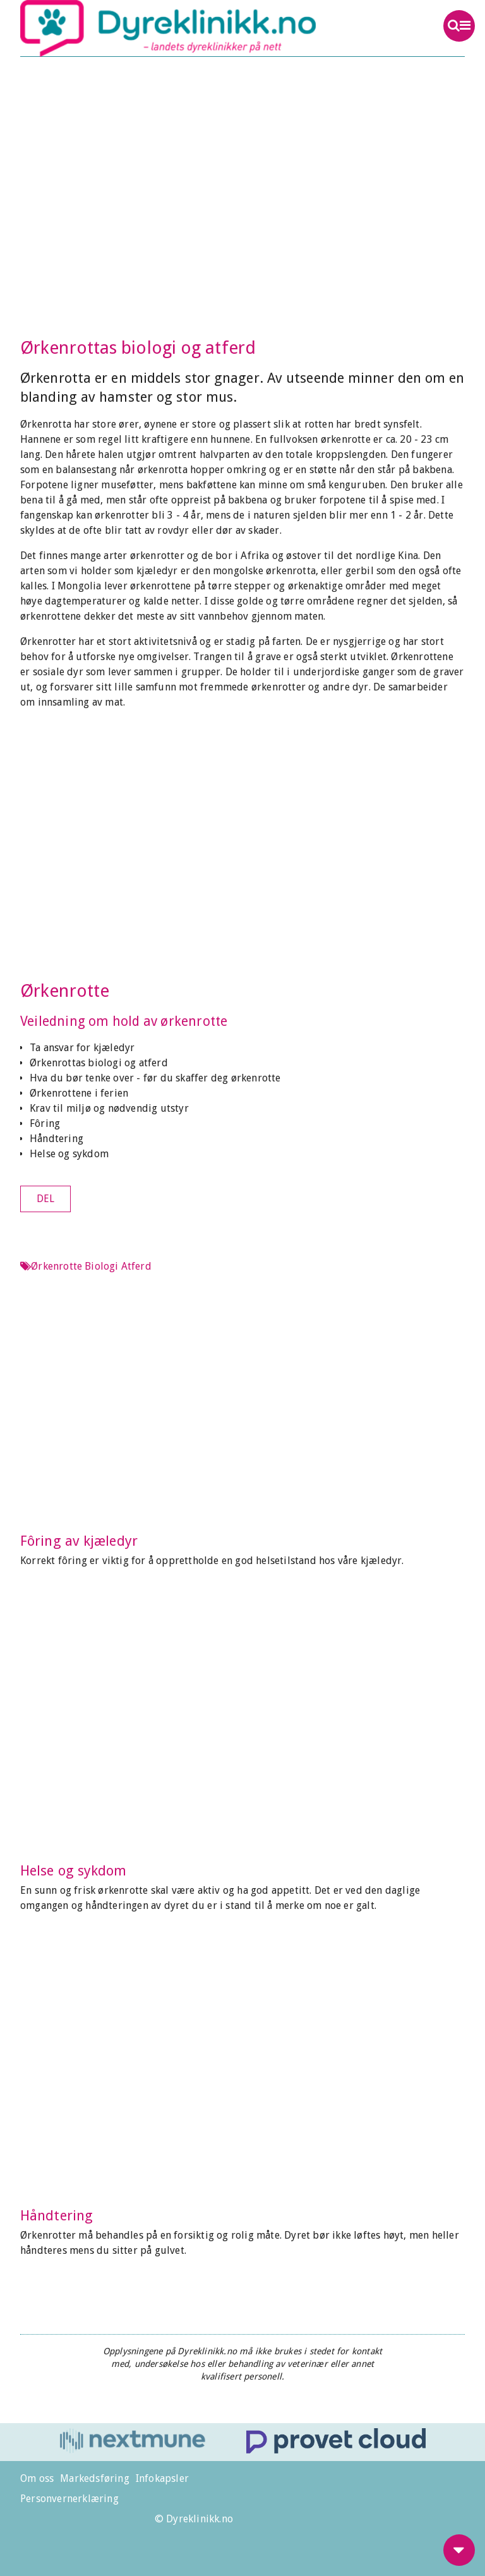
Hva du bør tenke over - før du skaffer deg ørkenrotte (155, 1078)
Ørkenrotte (64, 990)
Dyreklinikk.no (198, 28)
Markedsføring (94, 2478)
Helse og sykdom (69, 1154)
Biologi (101, 1266)
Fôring (45, 1123)
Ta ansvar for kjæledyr (82, 1048)
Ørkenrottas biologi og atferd (99, 1063)
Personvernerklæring (69, 2499)
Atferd (136, 1266)
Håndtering (56, 1139)
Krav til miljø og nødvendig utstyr (109, 1108)
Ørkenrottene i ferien (79, 1093)
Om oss (37, 2478)
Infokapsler (162, 2478)
